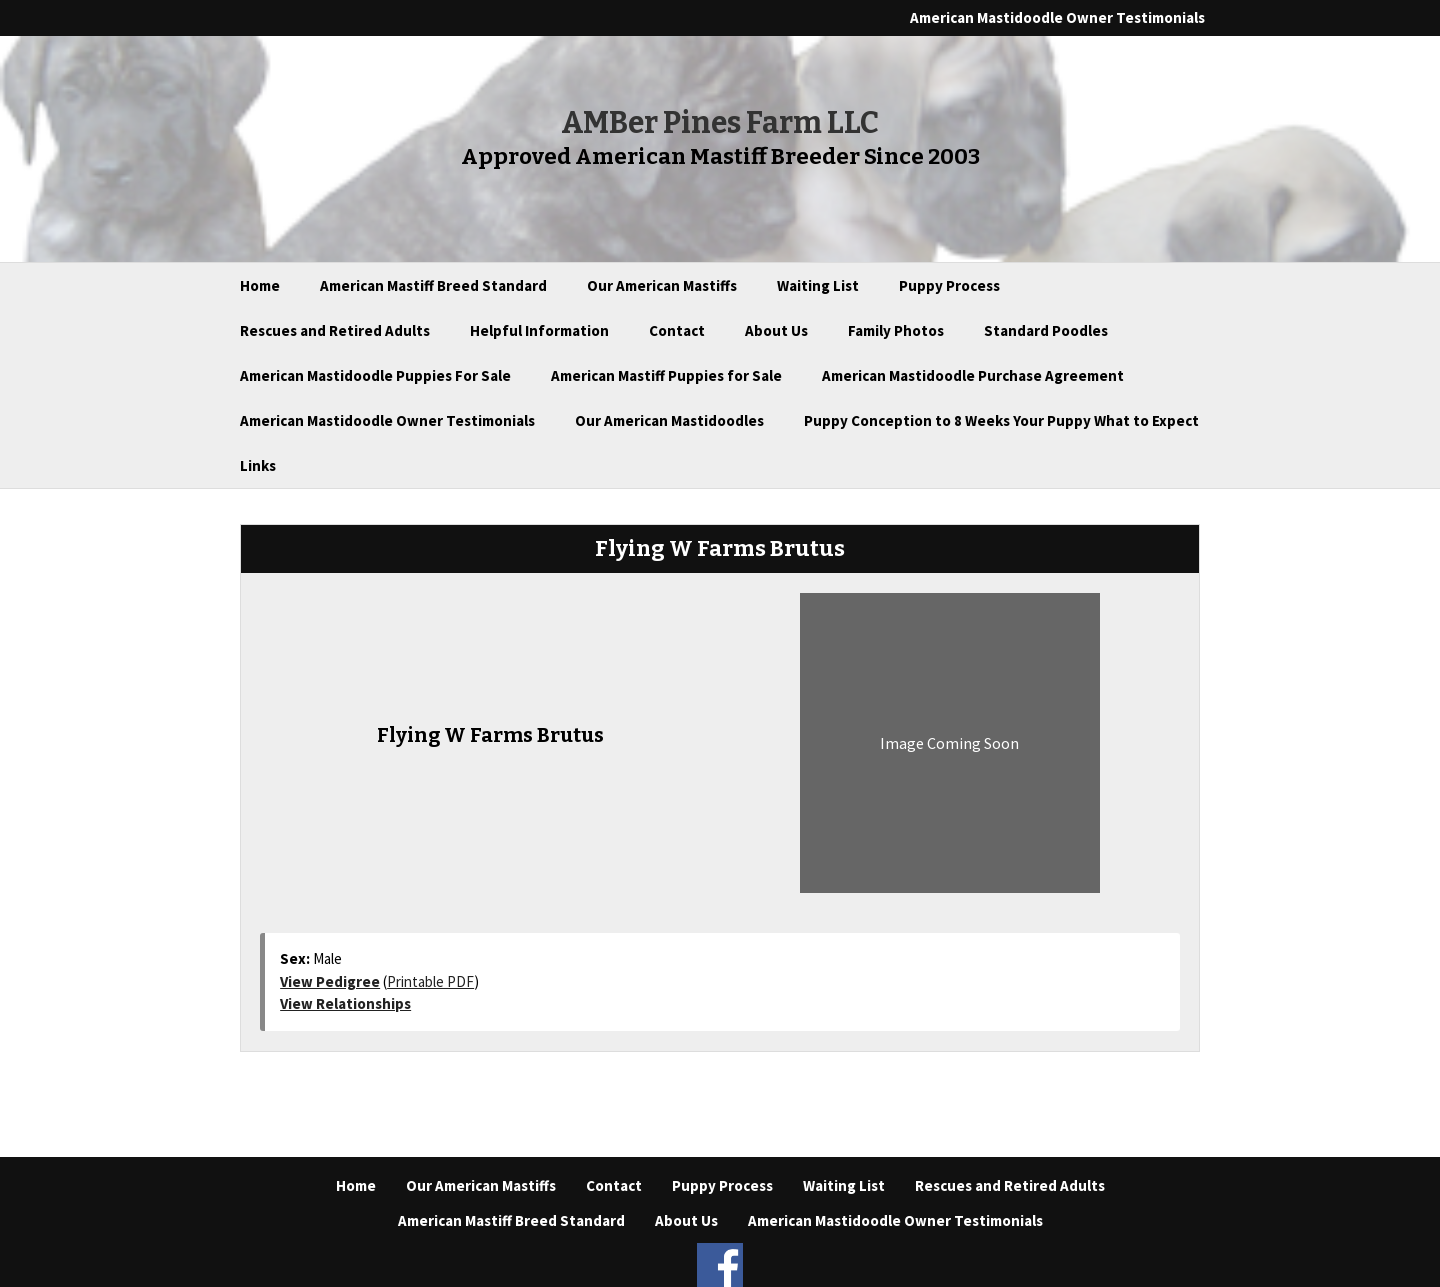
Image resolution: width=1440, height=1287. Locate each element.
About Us (776, 330)
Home (260, 285)
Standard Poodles (1046, 330)
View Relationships (345, 1003)
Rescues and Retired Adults (335, 330)
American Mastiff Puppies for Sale (666, 375)
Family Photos (896, 330)
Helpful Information (539, 330)
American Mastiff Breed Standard (433, 285)
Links (258, 465)
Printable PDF (430, 981)
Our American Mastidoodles (669, 420)
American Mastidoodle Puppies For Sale (375, 375)
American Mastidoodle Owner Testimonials (1057, 17)
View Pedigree (330, 981)
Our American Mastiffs (662, 285)
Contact (677, 330)
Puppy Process (949, 285)
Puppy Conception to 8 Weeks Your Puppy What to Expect (1001, 420)
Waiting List (818, 285)
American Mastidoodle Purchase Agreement (973, 375)
